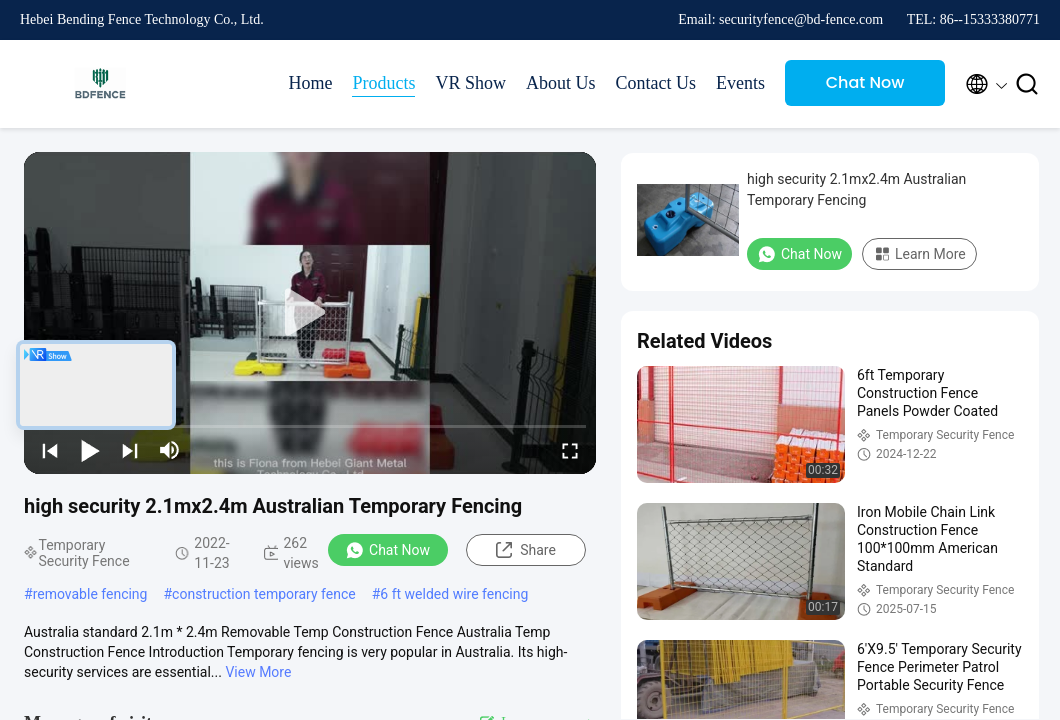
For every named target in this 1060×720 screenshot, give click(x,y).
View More (258, 672)
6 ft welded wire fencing (454, 594)
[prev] (50, 450)
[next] (130, 450)
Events (740, 83)
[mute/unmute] (170, 450)
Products (383, 83)
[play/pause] (90, 450)
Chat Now (865, 82)
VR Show (470, 83)
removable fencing (90, 594)
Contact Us (656, 83)
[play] (310, 313)
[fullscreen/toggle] (570, 450)
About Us (561, 83)
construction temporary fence (264, 594)
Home (310, 83)
